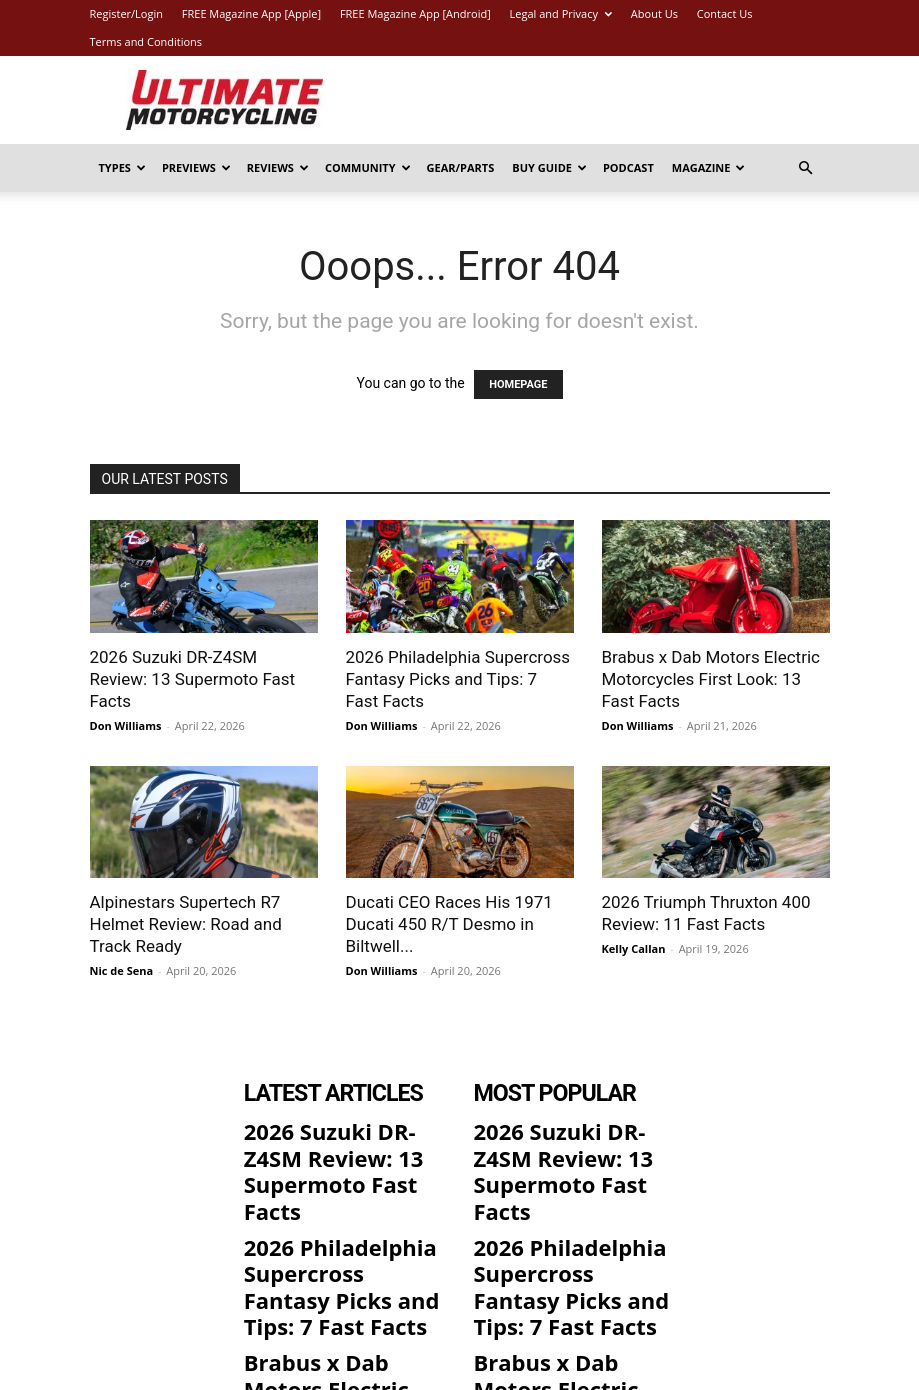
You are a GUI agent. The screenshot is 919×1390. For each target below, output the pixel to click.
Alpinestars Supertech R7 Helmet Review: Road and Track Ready (186, 924)
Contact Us (725, 13)
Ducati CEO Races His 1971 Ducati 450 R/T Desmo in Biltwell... (449, 924)
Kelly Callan (634, 948)
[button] (806, 168)
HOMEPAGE (518, 384)
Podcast (628, 167)
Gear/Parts (461, 167)
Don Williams (126, 725)
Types (122, 167)
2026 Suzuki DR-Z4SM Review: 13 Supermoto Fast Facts (193, 679)
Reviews (278, 167)
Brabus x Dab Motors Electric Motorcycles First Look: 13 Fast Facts (711, 679)
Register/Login (126, 13)
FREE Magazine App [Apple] (251, 13)
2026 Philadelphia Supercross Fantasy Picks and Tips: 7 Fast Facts (458, 679)
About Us (654, 13)
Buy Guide (549, 167)
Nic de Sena (122, 970)
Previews (196, 167)
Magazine (709, 167)
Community (368, 167)
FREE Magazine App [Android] (415, 13)
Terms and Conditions (146, 41)
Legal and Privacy (561, 13)
